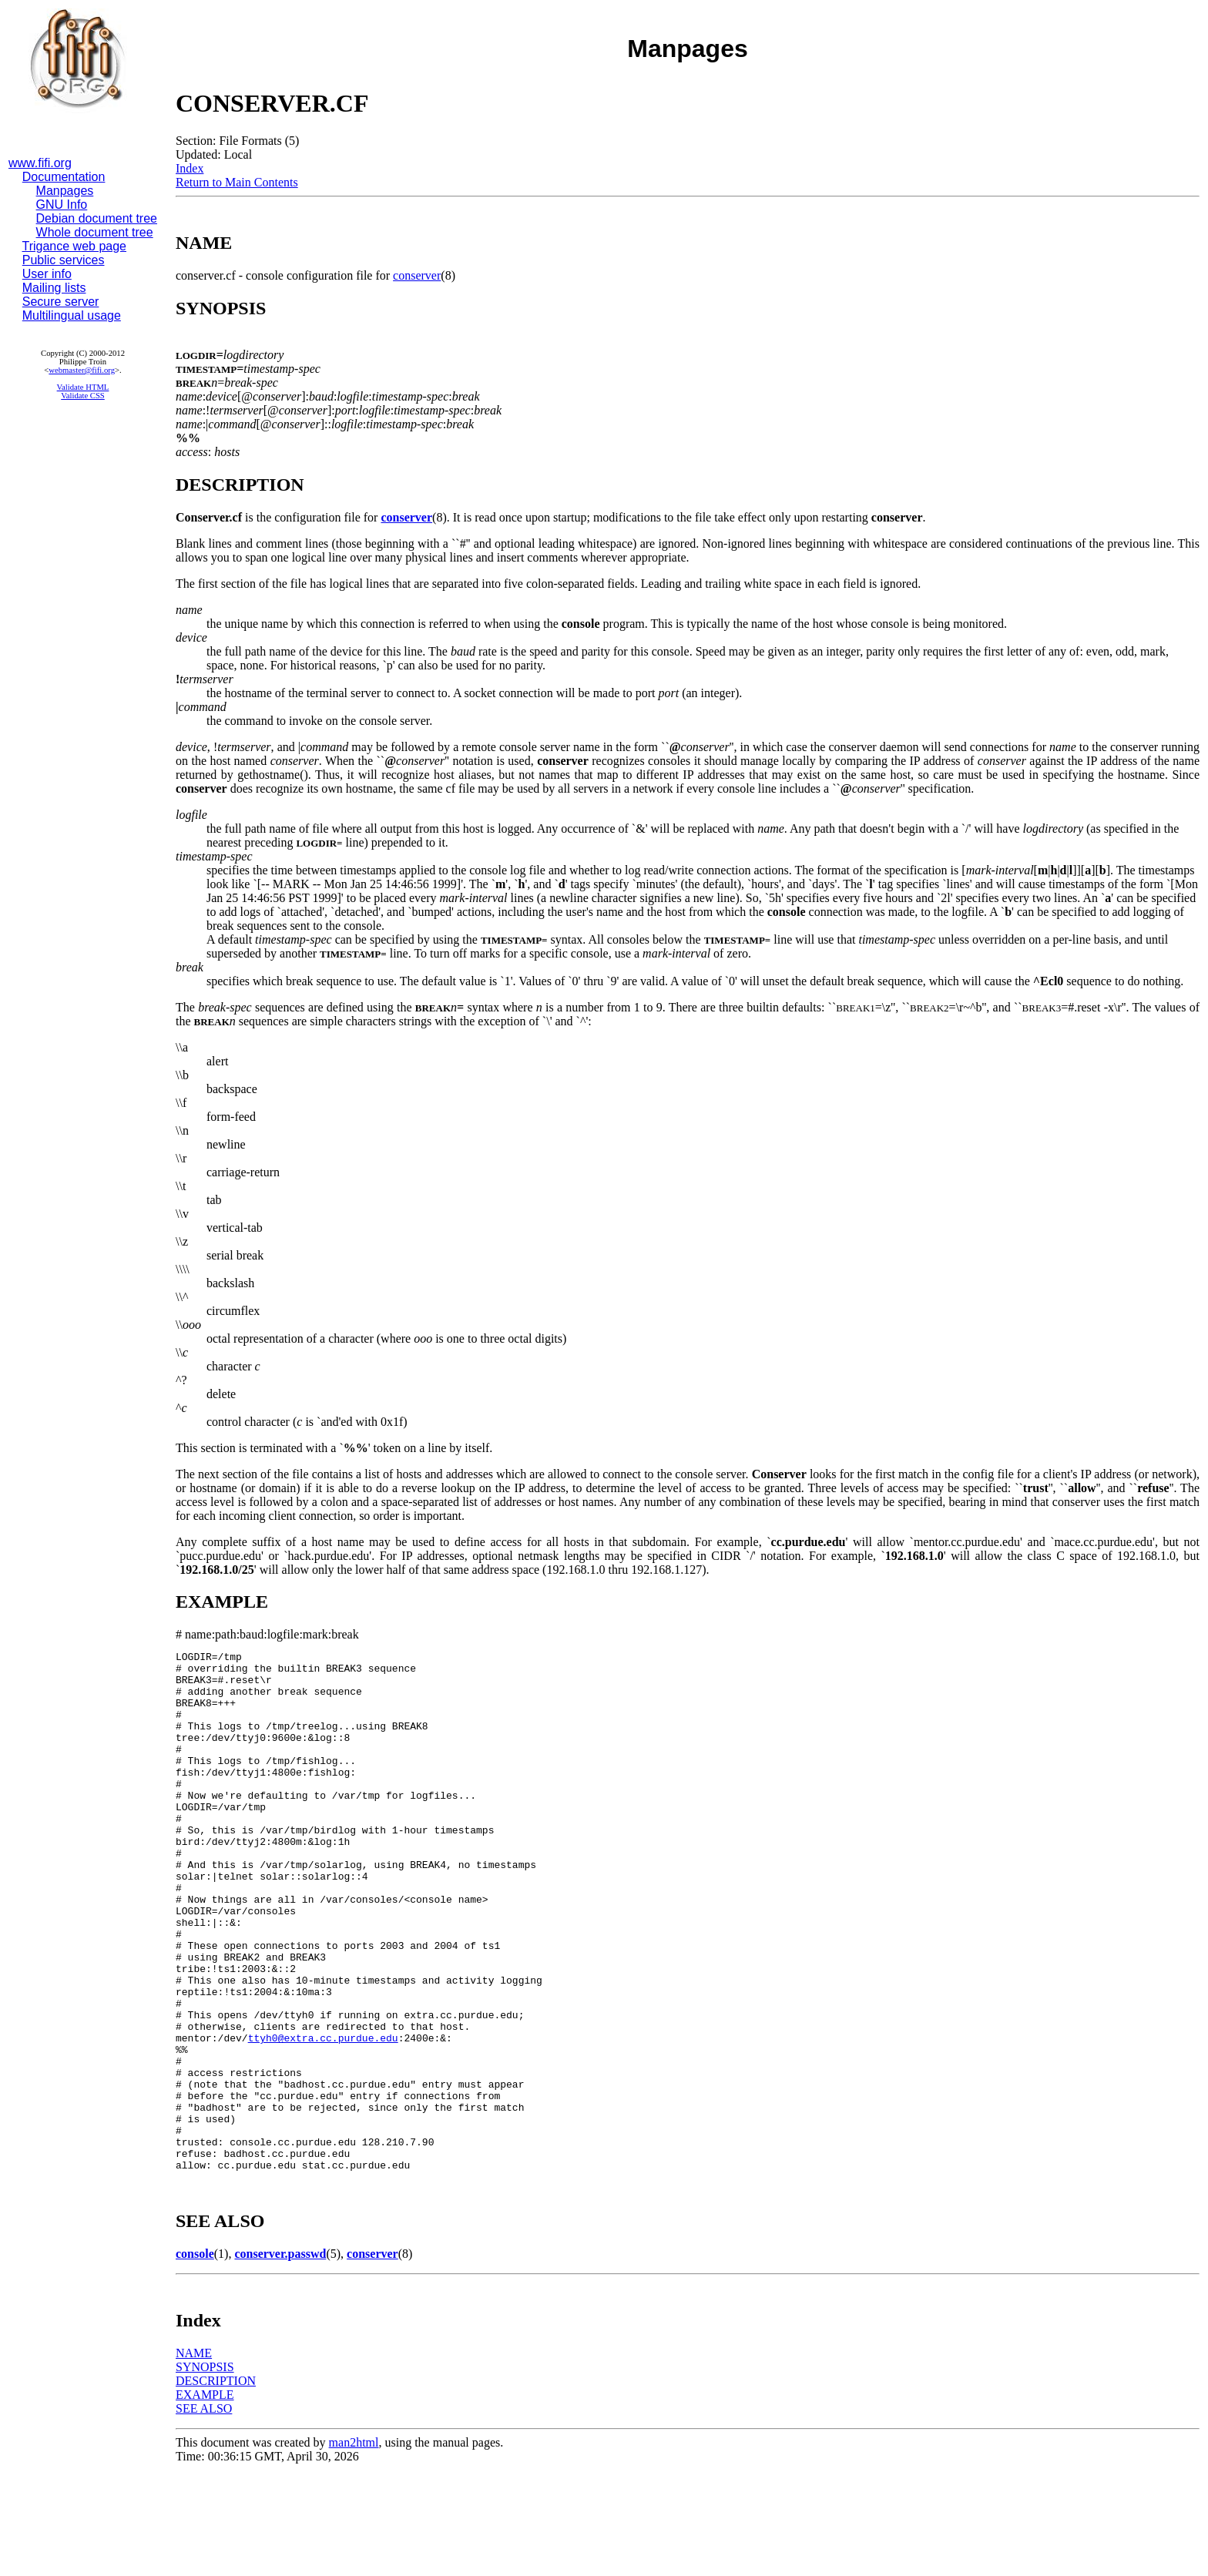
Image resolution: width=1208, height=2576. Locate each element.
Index (189, 168)
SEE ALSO (204, 2512)
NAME (194, 2457)
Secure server (60, 301)
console (195, 2357)
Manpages (65, 190)
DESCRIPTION (216, 2484)
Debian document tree (96, 218)
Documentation (64, 176)
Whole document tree (94, 232)
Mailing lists (54, 287)
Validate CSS (83, 395)
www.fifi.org (40, 162)
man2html (354, 2546)
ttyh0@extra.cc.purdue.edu (323, 2116)
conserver (417, 275)
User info (47, 273)
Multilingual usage (71, 315)
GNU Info (62, 204)
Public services (63, 260)
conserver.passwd (280, 2357)
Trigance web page (74, 246)
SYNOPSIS (205, 2470)
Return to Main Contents (237, 182)
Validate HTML (83, 387)
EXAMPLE (205, 2498)
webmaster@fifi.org (82, 370)
